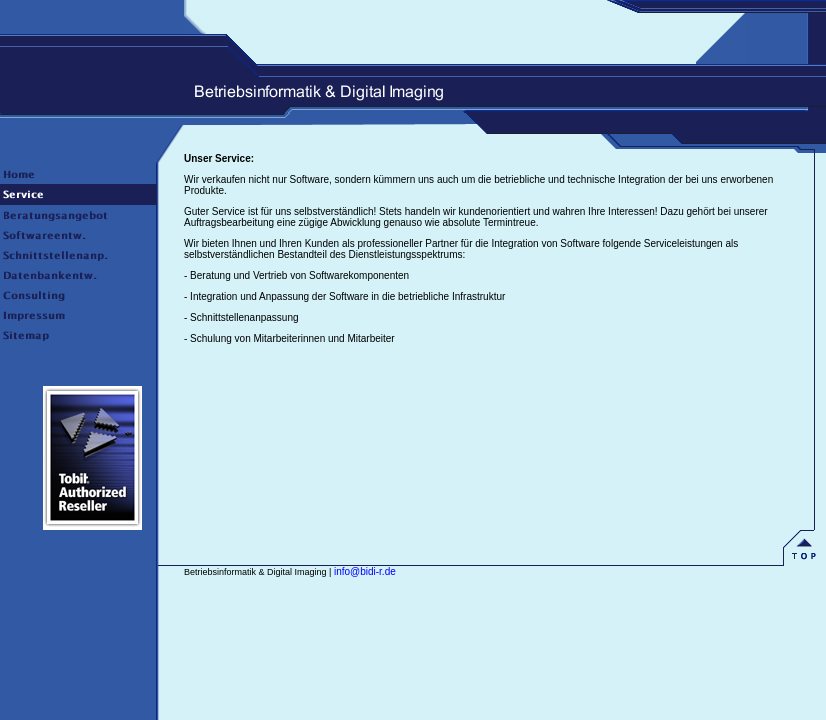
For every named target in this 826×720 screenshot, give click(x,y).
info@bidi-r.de (365, 571)
